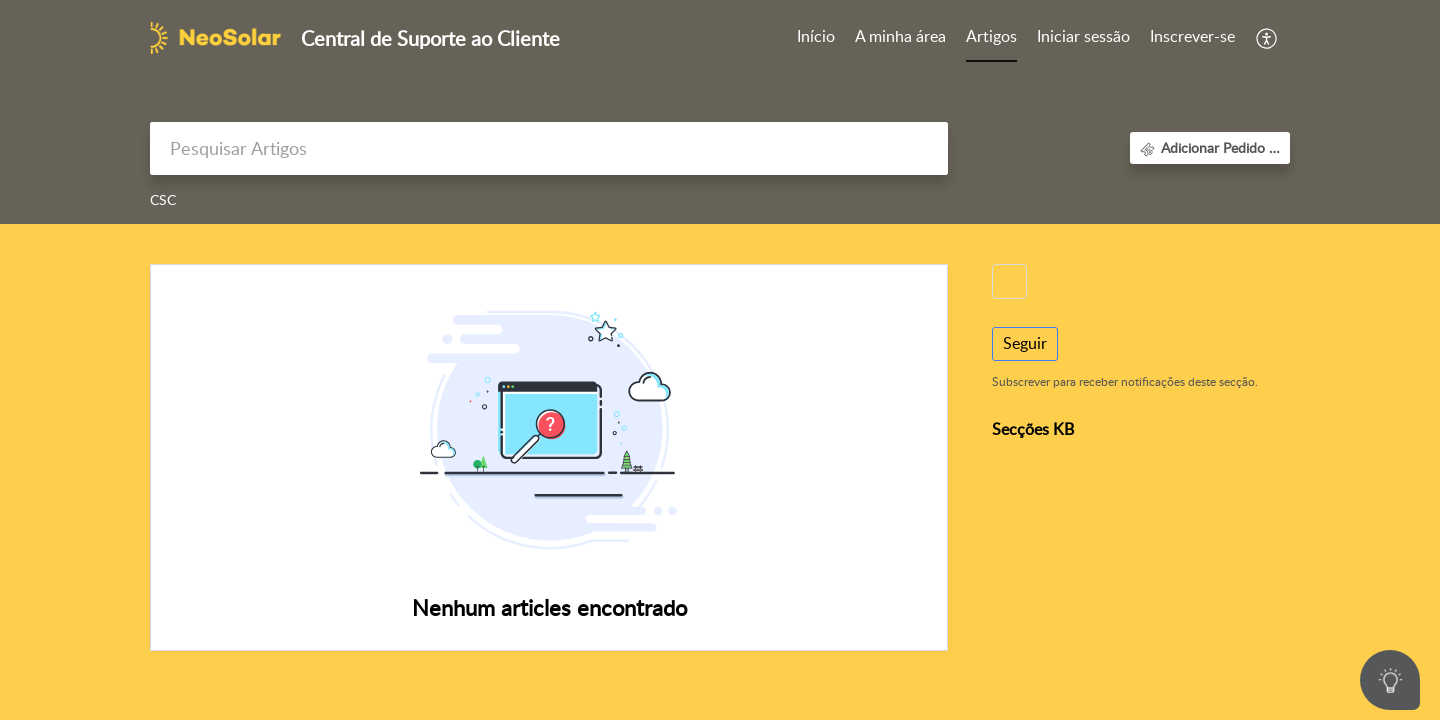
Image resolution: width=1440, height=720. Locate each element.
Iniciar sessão (1083, 36)
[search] (549, 148)
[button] (1267, 38)
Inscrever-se (1192, 36)
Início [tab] (816, 36)
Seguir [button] (1025, 343)
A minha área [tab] (900, 36)
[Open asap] (1390, 680)
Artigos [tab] (991, 36)
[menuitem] (1083, 38)
